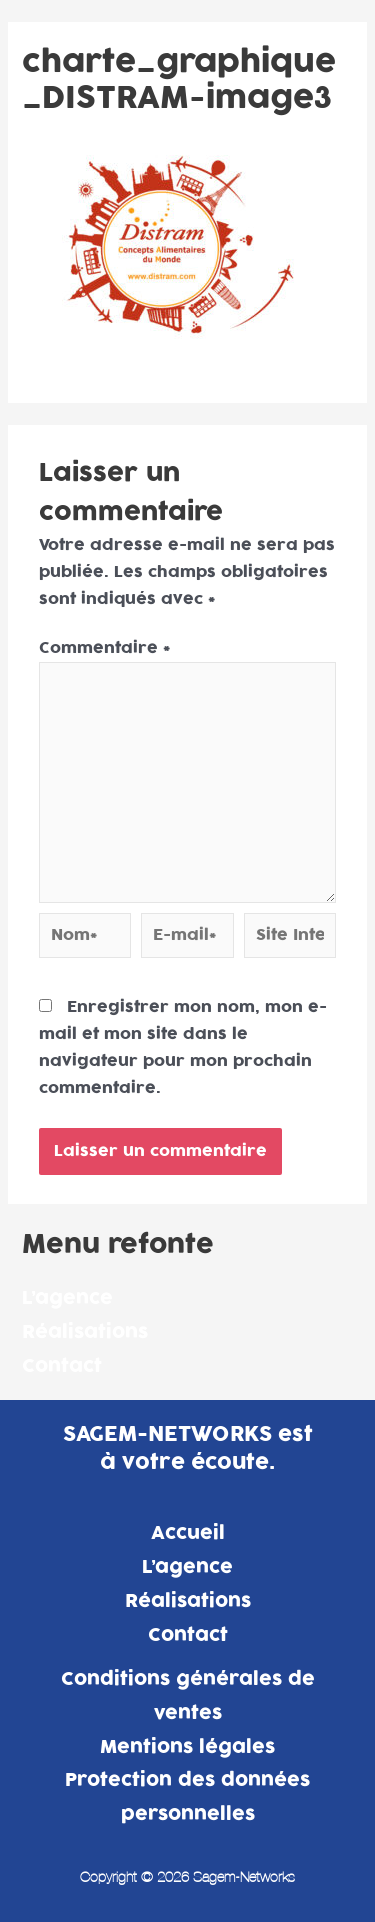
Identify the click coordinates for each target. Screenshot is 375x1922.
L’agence (67, 1298)
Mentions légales (187, 1747)
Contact (62, 1366)
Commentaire (104, 648)
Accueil (188, 1533)
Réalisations (85, 1332)
